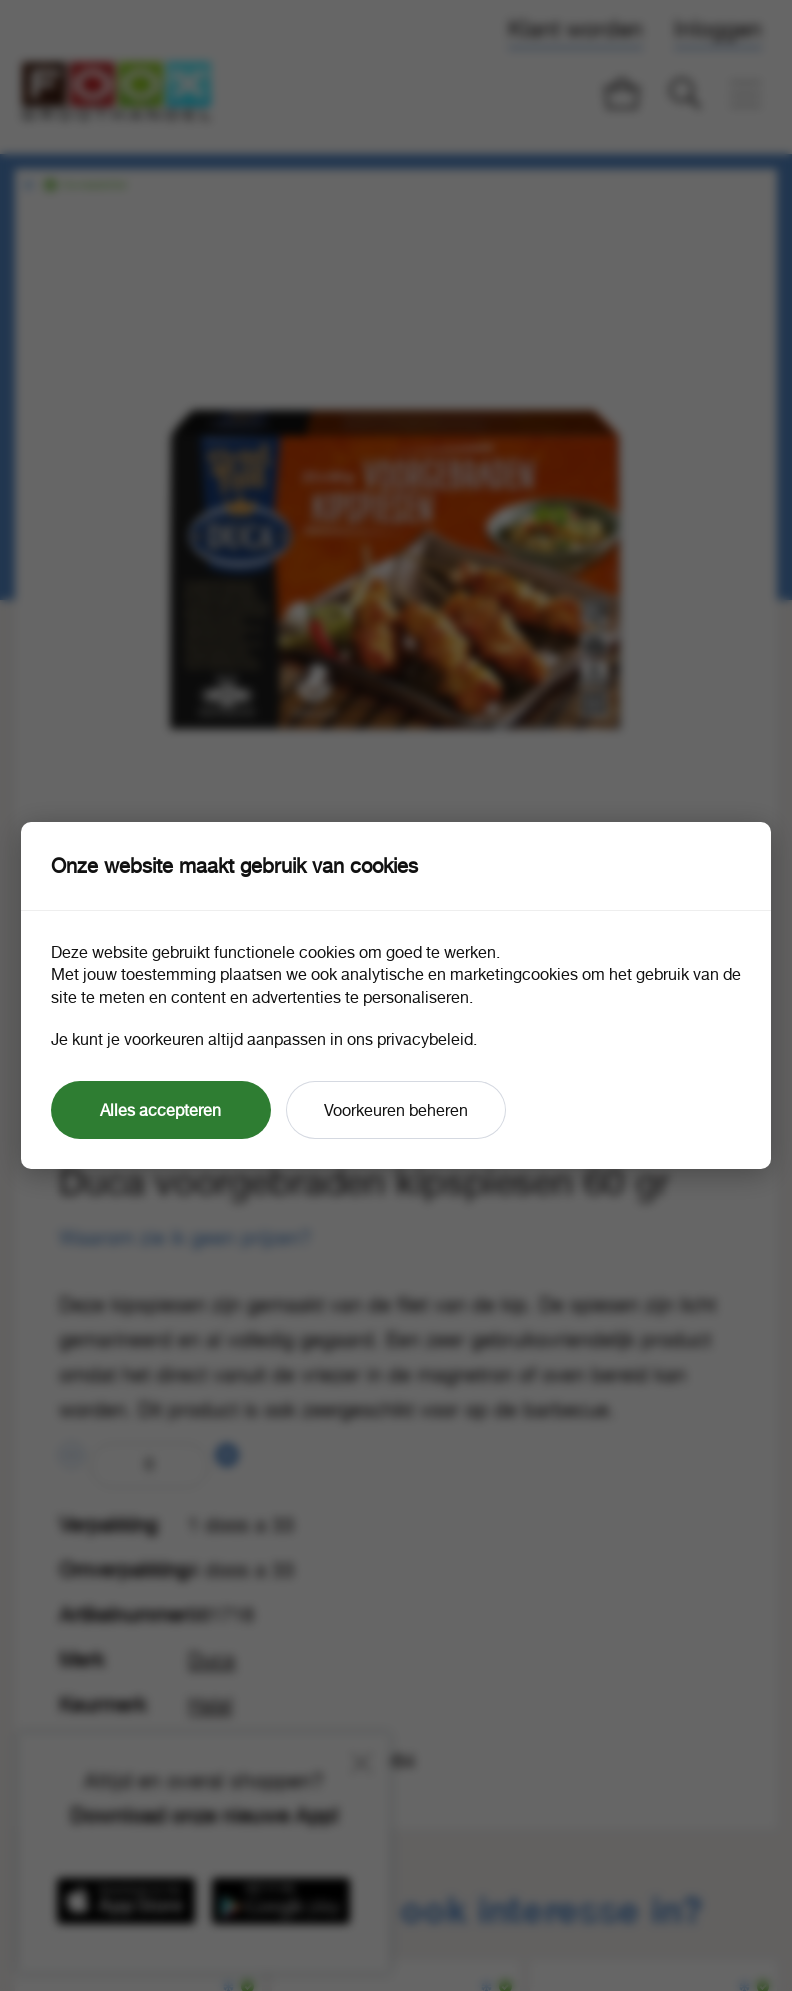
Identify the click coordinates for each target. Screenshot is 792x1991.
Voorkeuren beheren (396, 1110)
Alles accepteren (160, 1110)
